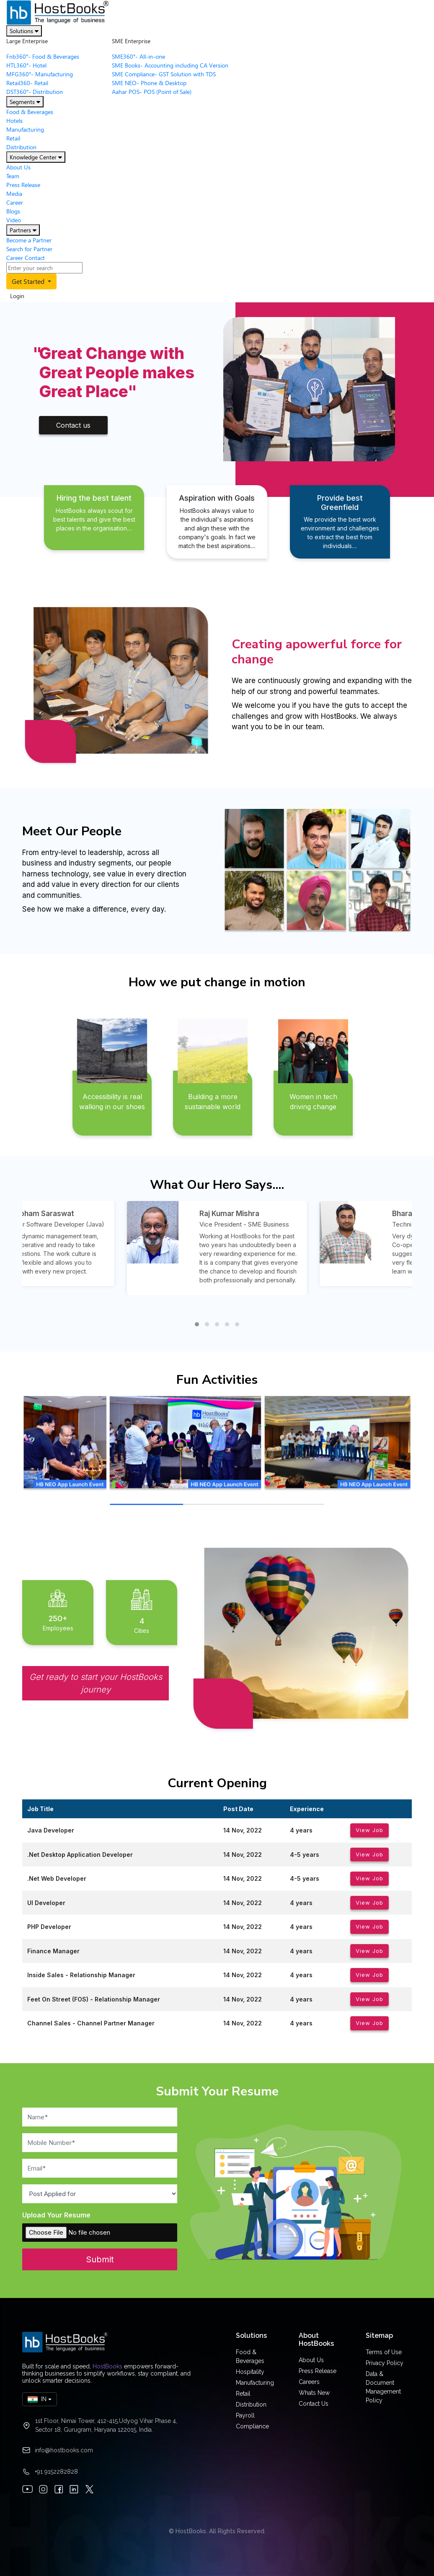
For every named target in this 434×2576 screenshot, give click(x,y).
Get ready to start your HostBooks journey (95, 1683)
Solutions (24, 31)
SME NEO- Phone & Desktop (149, 83)
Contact (35, 258)
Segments (25, 102)
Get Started (29, 281)
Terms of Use (384, 2352)
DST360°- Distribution (34, 92)
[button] (197, 1324)
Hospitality (250, 2371)
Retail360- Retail (27, 83)
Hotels (14, 121)
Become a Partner (29, 240)
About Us (18, 167)
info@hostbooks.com (64, 2450)
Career (14, 202)
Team (12, 176)
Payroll (245, 2415)
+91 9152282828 (56, 2471)
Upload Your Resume (56, 2215)
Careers (309, 2381)
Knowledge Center (36, 157)
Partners (23, 230)
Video (13, 220)
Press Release (23, 185)
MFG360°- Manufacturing (39, 74)
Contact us (73, 425)
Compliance (252, 2426)
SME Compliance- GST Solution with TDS (164, 74)
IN (37, 2399)
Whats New (314, 2392)
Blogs (13, 211)
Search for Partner (29, 249)
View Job (369, 1830)
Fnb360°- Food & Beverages (42, 56)
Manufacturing (25, 129)
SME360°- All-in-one (138, 56)
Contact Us (313, 2403)
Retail (13, 138)
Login (17, 296)
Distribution (21, 147)
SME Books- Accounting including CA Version (170, 65)
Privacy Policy (384, 2363)
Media (14, 194)
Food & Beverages (29, 112)
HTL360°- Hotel (26, 65)
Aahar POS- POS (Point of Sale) (151, 92)
